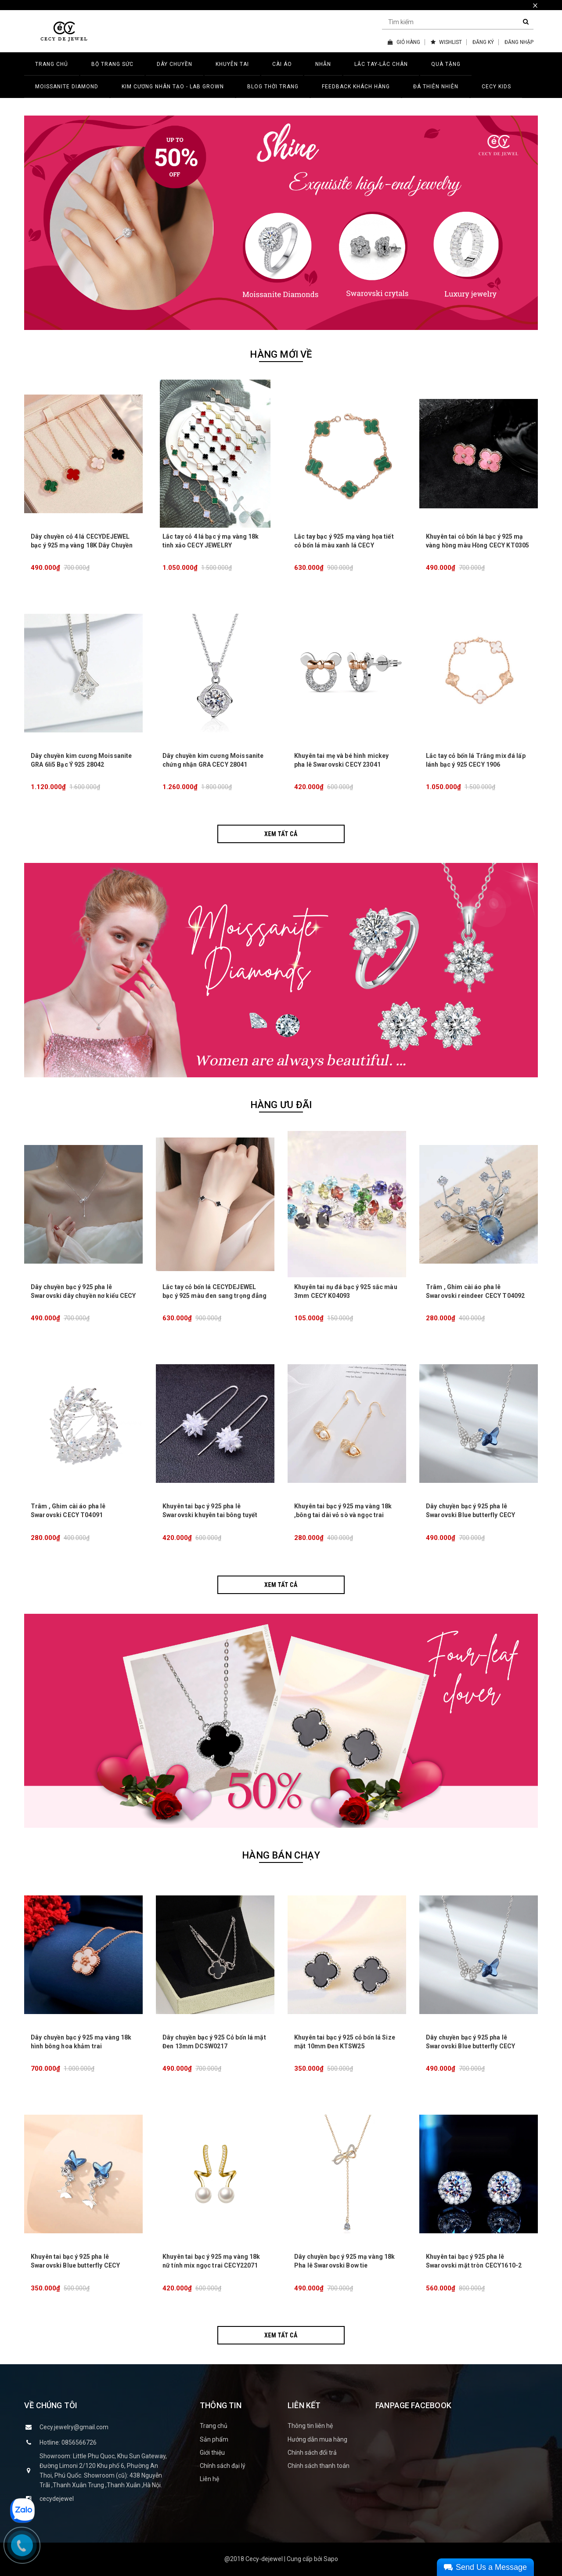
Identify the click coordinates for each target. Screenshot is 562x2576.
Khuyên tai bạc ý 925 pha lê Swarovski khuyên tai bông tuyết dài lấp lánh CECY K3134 (209, 1515)
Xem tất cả (281, 833)
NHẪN (323, 64)
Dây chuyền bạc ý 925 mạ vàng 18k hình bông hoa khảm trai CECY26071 (81, 2046)
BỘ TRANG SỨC (112, 64)
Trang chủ (213, 2425)
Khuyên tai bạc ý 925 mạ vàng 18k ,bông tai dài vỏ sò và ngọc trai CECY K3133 (343, 1515)
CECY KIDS (496, 86)
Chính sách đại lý (222, 2465)
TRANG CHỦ (51, 64)
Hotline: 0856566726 (68, 2442)
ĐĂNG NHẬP (518, 42)
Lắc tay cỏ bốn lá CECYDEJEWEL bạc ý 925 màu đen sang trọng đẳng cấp (214, 1295)
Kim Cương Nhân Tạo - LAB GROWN (173, 86)
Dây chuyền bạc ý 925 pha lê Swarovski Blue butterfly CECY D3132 (470, 1515)
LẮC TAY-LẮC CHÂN (381, 64)
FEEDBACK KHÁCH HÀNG (356, 86)
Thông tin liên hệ (310, 2425)
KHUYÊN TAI (232, 64)
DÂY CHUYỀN (174, 64)
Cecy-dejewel (264, 2558)
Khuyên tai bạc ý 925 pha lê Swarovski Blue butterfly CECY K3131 (75, 2265)
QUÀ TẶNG (446, 64)
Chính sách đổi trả (312, 2452)
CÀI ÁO (282, 64)
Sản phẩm (214, 2439)
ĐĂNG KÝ (483, 42)
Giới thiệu (212, 2452)
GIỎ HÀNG (404, 42)
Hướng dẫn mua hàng (317, 2439)
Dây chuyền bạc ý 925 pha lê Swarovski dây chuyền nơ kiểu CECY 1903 (83, 1295)
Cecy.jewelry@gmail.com (74, 2427)
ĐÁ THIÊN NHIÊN (435, 86)
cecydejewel (57, 2498)
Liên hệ (209, 2478)
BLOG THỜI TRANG (273, 86)
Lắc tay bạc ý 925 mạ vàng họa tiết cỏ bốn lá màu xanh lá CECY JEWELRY (344, 545)
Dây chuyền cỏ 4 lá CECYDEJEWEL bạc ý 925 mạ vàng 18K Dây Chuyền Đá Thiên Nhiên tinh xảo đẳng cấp (82, 545)
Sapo (331, 2558)
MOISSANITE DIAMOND (66, 86)
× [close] (535, 5)
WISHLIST (446, 42)
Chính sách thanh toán (318, 2465)
